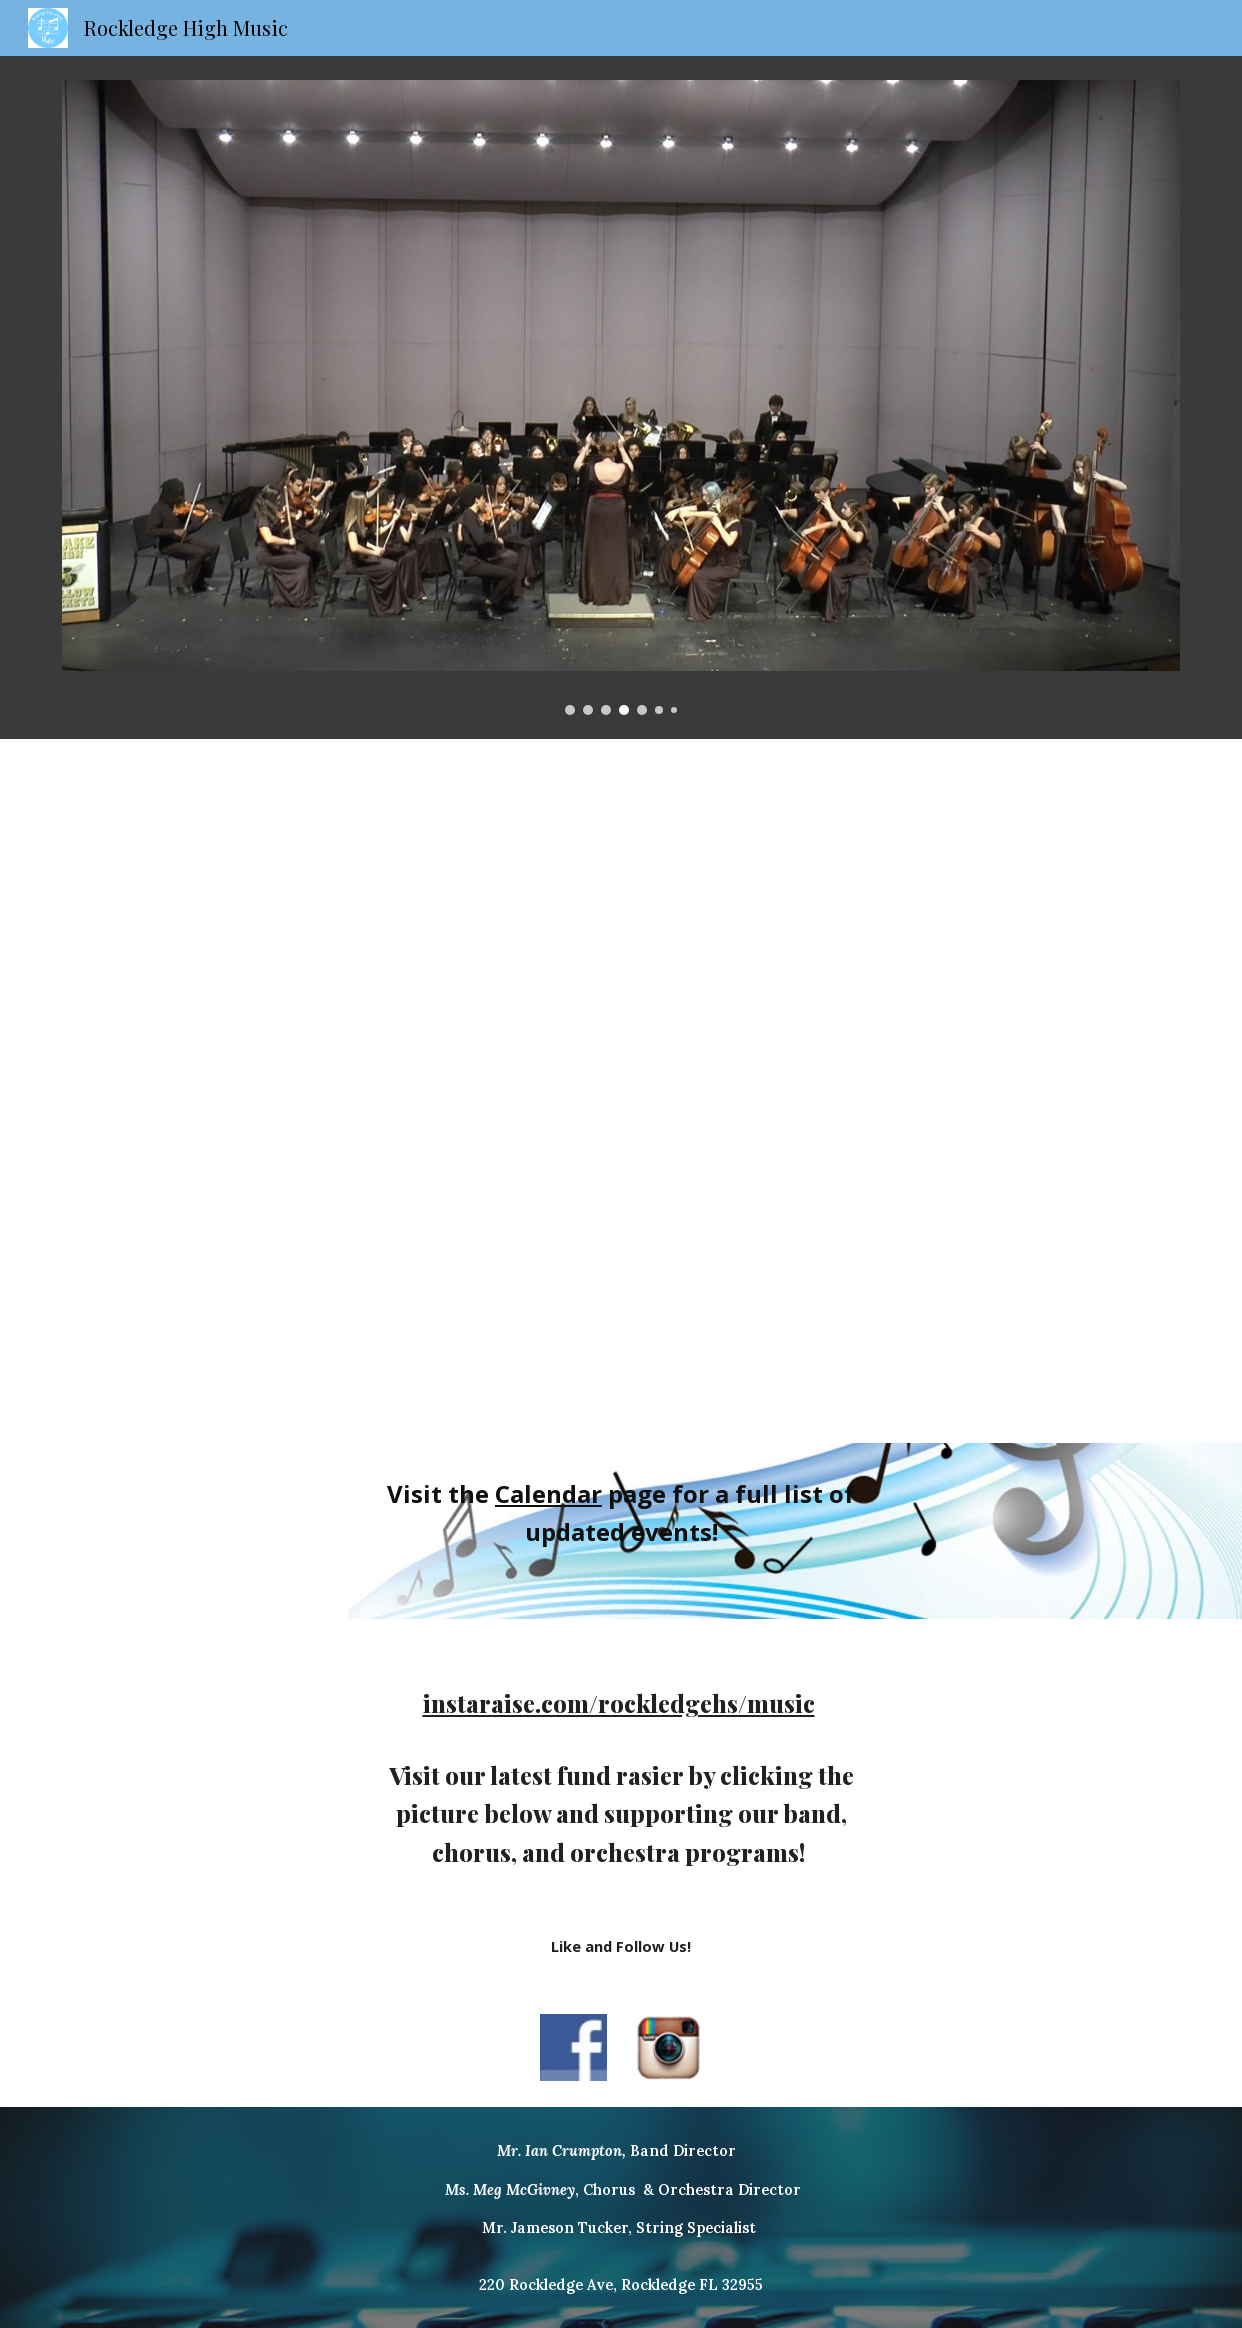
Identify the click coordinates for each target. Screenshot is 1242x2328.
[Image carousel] (620, 397)
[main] (621, 1531)
